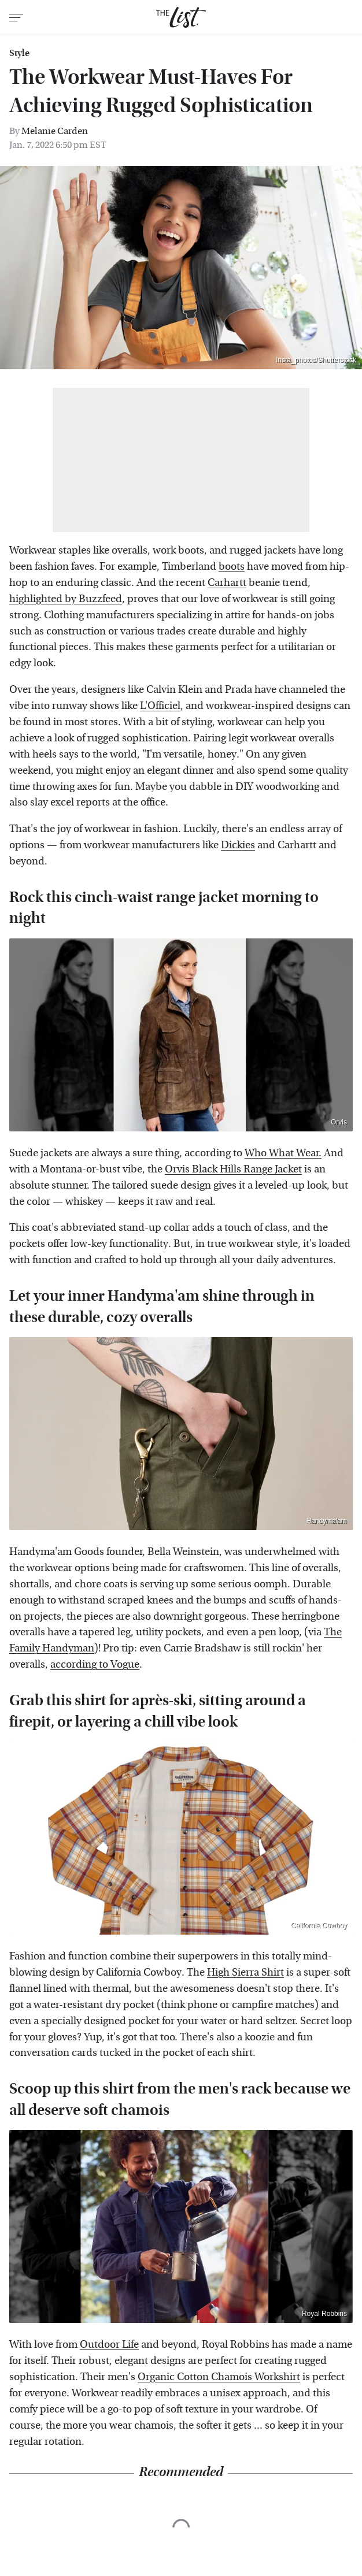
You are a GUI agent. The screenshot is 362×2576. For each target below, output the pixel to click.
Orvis (339, 1122)
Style (19, 53)
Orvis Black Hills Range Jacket (233, 1169)
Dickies (238, 845)
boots (232, 567)
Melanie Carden (54, 130)
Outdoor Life (109, 2345)
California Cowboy (319, 1925)
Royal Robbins (324, 2313)
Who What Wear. (283, 1153)
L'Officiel (160, 706)
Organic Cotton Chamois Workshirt (219, 2377)
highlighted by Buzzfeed (65, 599)
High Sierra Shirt (245, 1972)
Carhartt (227, 583)
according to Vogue (94, 1664)
